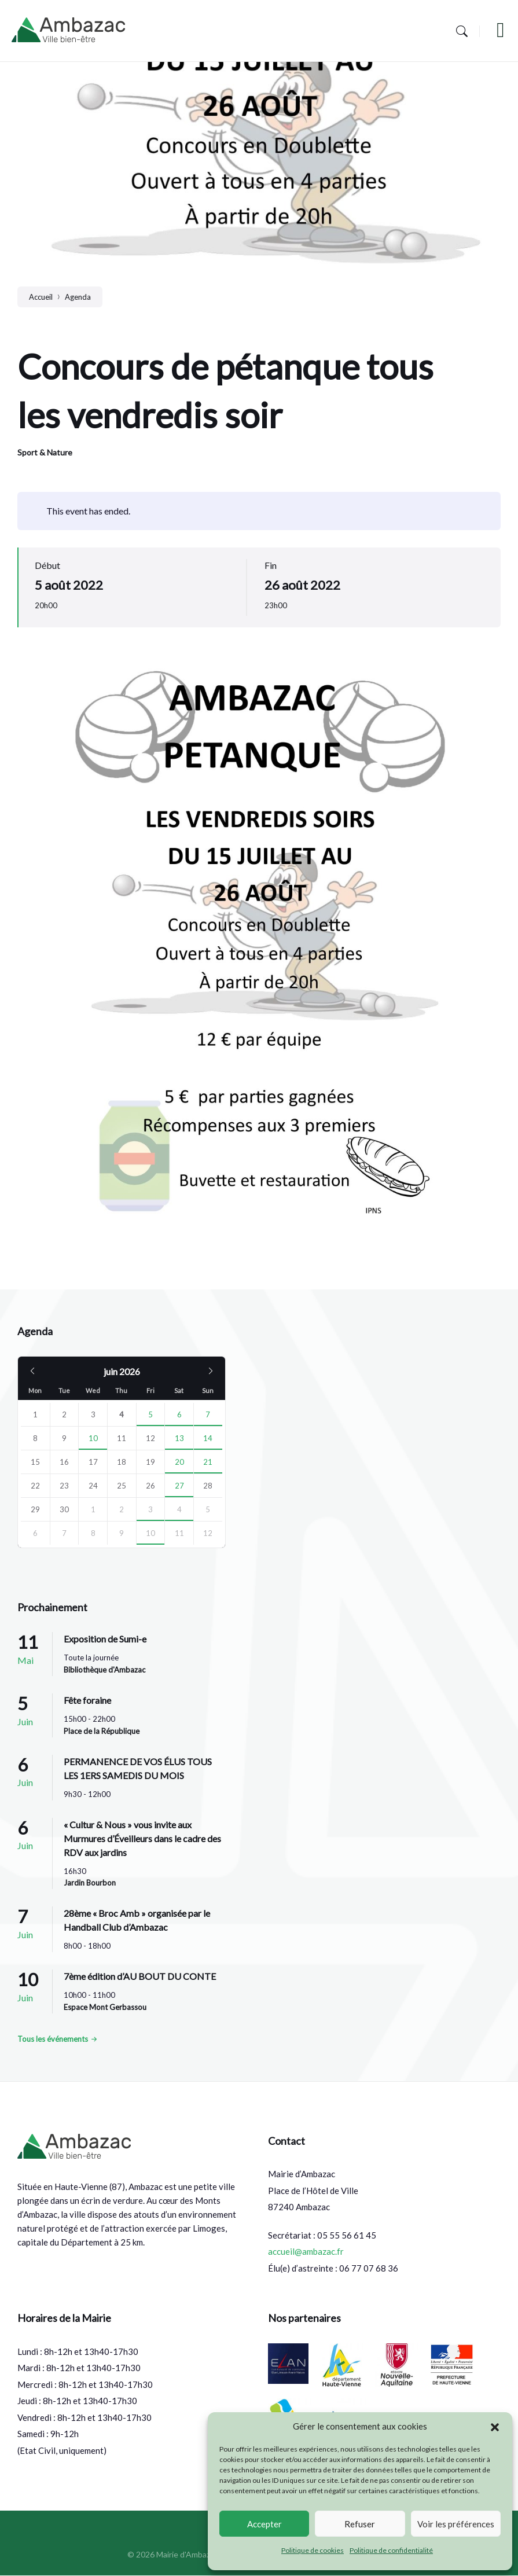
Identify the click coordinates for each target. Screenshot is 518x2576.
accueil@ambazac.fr (306, 2251)
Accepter (264, 2524)
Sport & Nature (44, 452)
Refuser (359, 2524)
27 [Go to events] (179, 1485)
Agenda (78, 297)
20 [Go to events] (179, 1462)
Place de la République (101, 1731)
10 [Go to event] (93, 1438)
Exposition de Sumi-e (105, 1638)
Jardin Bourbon (90, 1882)
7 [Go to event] (207, 1414)
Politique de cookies (312, 2550)
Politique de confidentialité (391, 2550)
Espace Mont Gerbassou (105, 2007)
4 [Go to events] (179, 1509)
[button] (495, 2426)
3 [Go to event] (150, 1509)
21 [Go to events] (207, 1462)
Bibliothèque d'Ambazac (104, 1669)
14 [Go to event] (207, 1438)
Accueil (41, 297)
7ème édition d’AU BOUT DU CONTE (140, 1976)
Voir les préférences (455, 2524)
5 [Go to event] (150, 1414)
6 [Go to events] (179, 1414)
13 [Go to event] (179, 1438)
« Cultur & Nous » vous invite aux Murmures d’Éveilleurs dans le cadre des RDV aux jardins (142, 1838)
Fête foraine (87, 1700)
